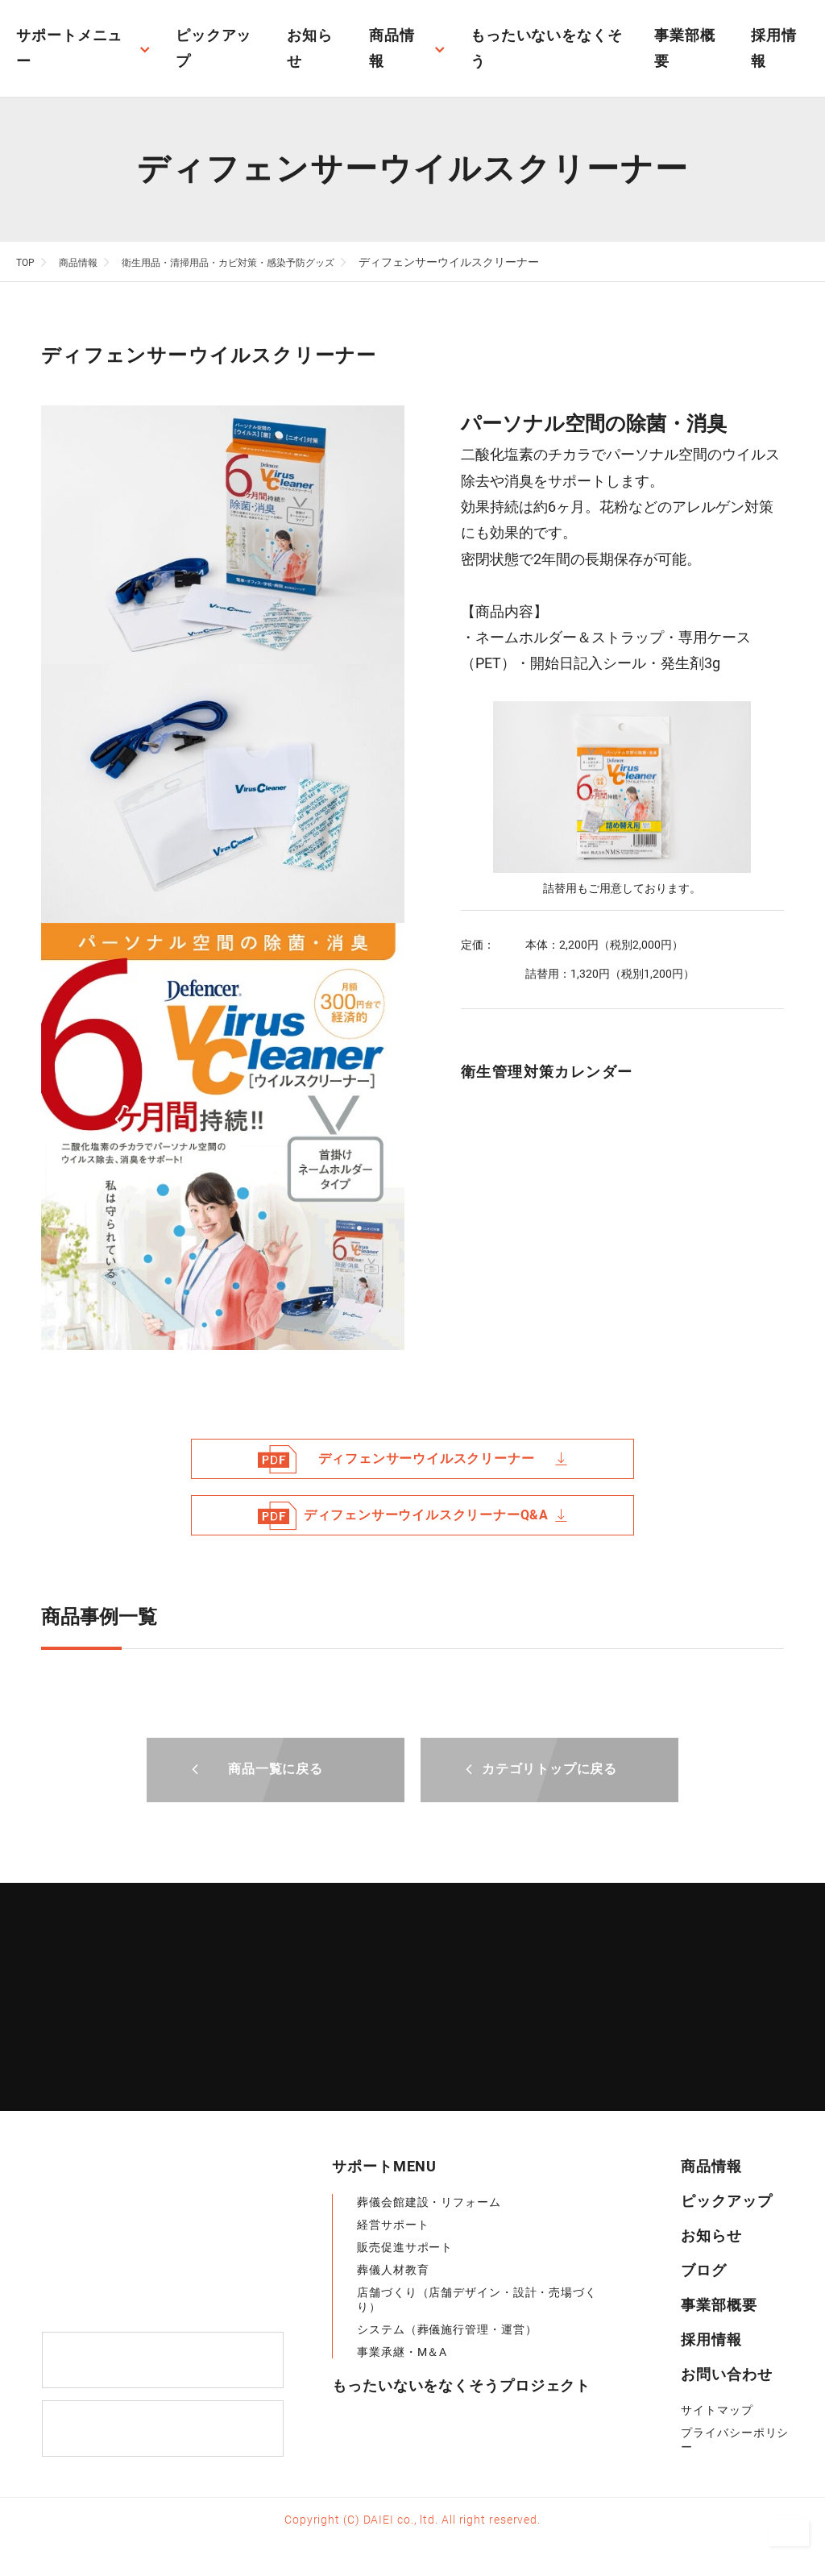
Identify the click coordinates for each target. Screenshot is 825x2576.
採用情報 (711, 2340)
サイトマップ (716, 2410)
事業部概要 (719, 2305)
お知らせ (711, 2236)
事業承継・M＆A (402, 2352)
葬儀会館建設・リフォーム (435, 2202)
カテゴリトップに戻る (549, 1768)
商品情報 (711, 2166)
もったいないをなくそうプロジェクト (461, 2386)
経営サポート (393, 2225)
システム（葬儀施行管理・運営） (447, 2330)
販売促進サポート (405, 2248)
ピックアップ (726, 2201)
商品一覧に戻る (275, 1768)
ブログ (704, 2270)
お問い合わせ (726, 2374)
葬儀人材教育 (393, 2270)
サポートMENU (384, 2166)
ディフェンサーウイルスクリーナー (412, 1459)
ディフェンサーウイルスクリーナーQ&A (412, 1516)
